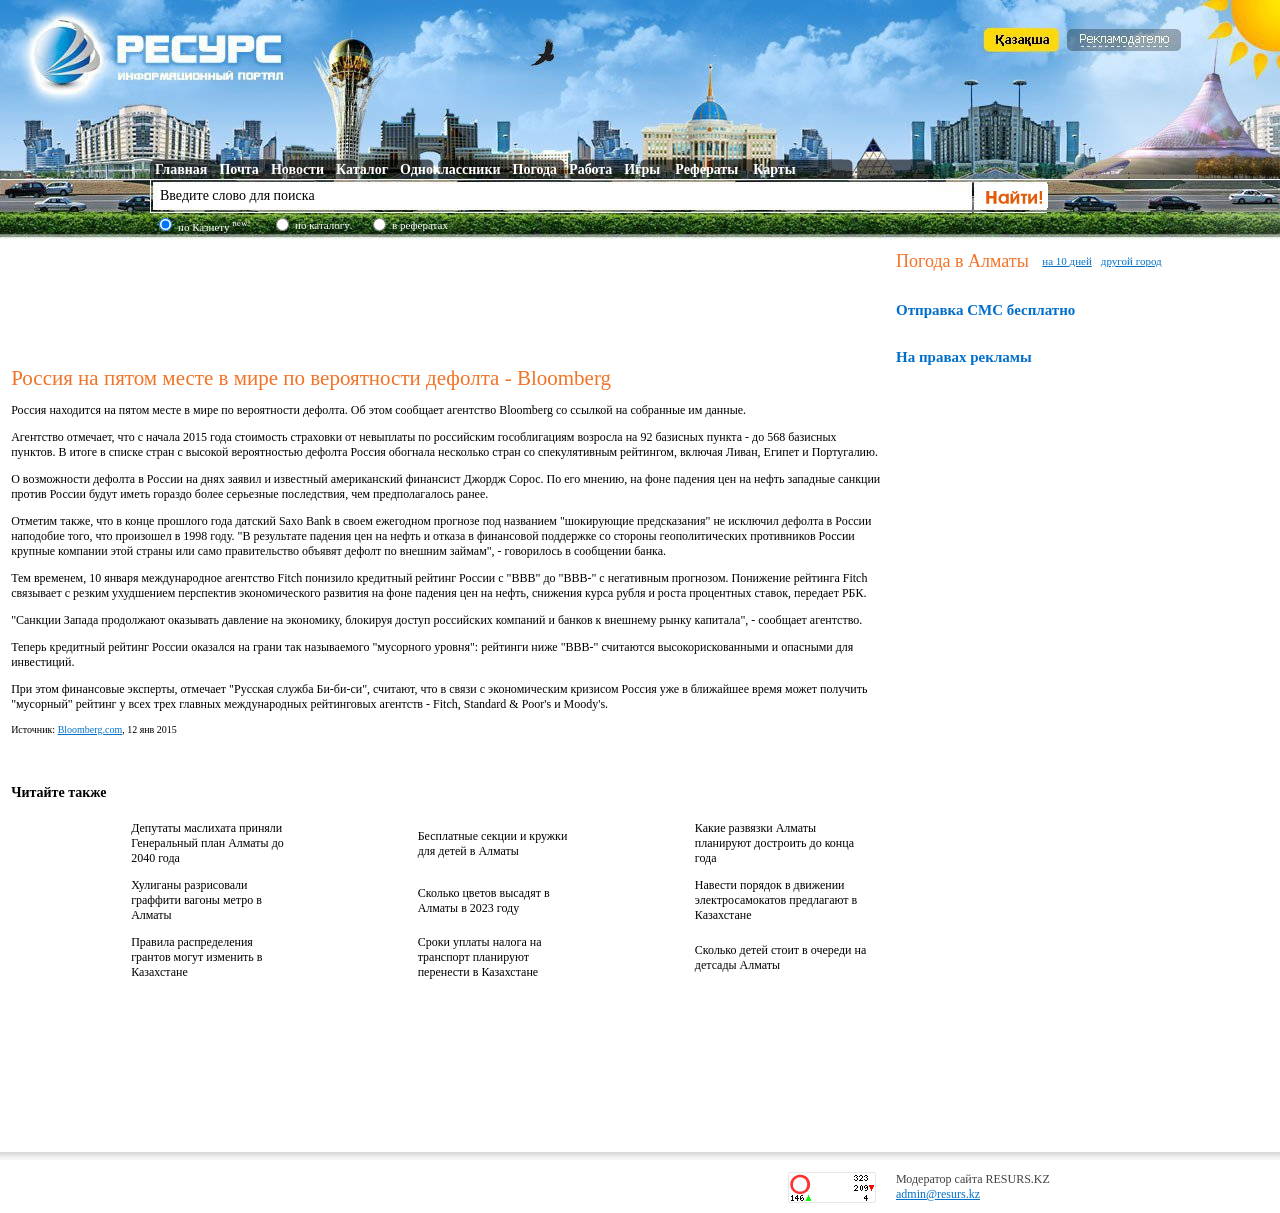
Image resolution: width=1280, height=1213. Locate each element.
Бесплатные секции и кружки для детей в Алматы (493, 843)
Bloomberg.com (90, 729)
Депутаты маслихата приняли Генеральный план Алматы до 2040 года (207, 843)
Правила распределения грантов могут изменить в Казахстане (196, 957)
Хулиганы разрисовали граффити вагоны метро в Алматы (196, 900)
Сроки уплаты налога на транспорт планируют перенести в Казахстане (480, 957)
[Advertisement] (449, 299)
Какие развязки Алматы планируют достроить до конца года (774, 843)
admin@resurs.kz (938, 1194)
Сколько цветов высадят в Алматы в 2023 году (484, 900)
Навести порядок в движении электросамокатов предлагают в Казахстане (776, 900)
